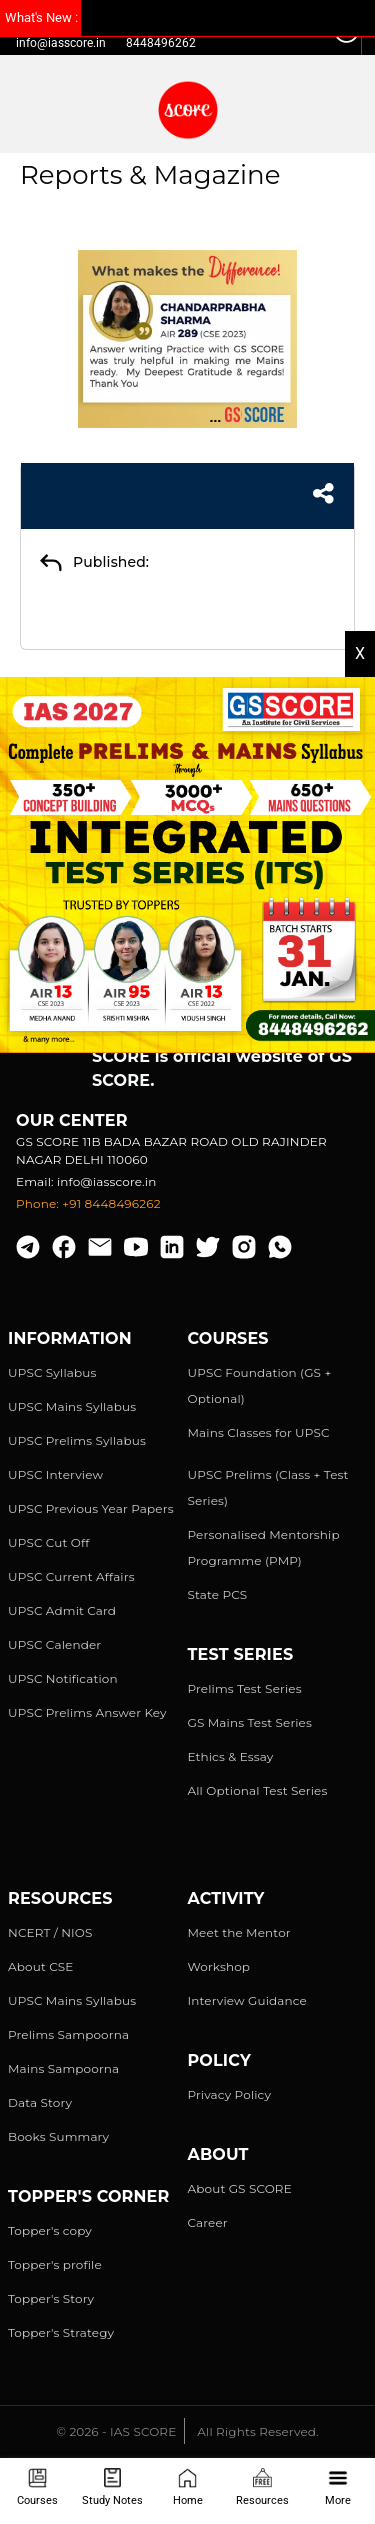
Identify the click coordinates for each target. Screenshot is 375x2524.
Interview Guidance (248, 2000)
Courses (37, 2487)
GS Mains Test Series (250, 1722)
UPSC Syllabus (52, 1372)
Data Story (40, 2102)
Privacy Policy (230, 2094)
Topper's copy (50, 2230)
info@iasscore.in (61, 43)
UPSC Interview (55, 1474)
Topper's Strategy (61, 2332)
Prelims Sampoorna (68, 2034)
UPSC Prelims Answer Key (87, 1712)
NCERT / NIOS (50, 1932)
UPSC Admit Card (62, 1610)
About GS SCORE (240, 2188)
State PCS (218, 1594)
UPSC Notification (63, 1678)
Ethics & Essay (231, 1756)
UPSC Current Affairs (71, 1576)
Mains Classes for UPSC (259, 1432)
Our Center (72, 1120)
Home (188, 2487)
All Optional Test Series (258, 1790)
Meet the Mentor (239, 1932)
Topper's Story (51, 2298)
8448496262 (161, 43)
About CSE (41, 1966)
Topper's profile (55, 2264)
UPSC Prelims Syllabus (77, 1440)
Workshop (219, 1966)
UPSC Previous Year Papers (91, 1508)
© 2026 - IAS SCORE (116, 2431)
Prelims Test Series (245, 1688)
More (338, 2487)
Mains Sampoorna (63, 2068)
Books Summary (58, 2136)
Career (208, 2222)
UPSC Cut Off (48, 1542)
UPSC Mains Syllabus (72, 1406)
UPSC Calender (54, 1644)
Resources (262, 2487)
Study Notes (112, 2487)
